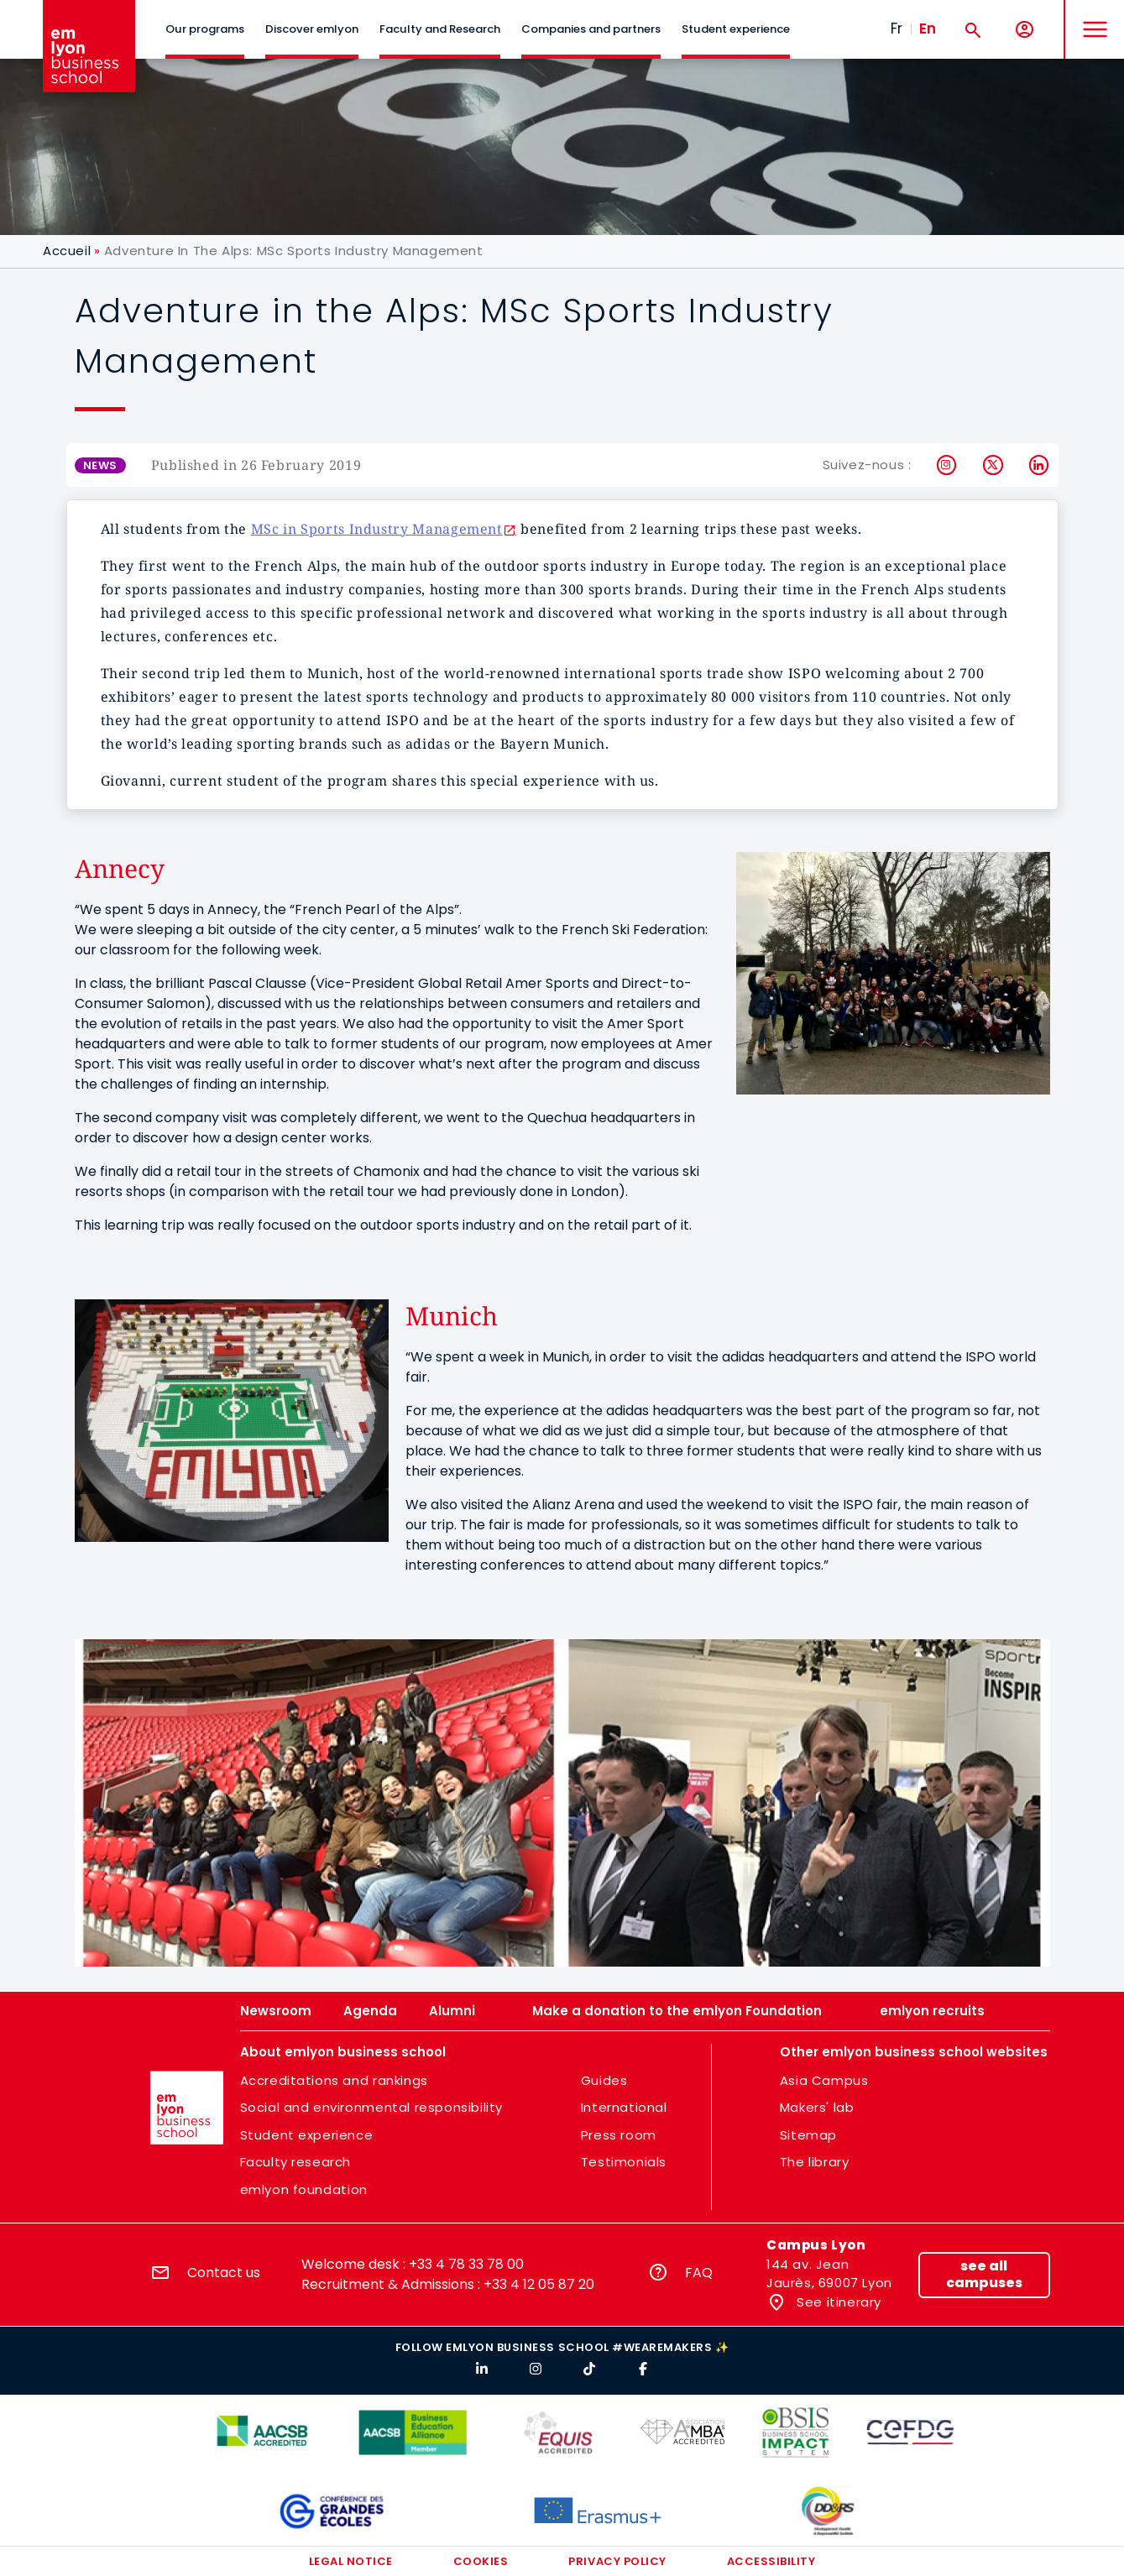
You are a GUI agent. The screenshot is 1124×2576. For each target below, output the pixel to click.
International (624, 2107)
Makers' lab (817, 2107)
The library (815, 2162)
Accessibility (771, 2561)
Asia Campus (824, 2080)
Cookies (481, 2561)
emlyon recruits (932, 2011)
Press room (618, 2135)
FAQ (699, 2272)
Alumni (452, 2011)
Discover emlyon (311, 29)
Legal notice (351, 2561)
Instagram (947, 465)
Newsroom (275, 2011)
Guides (604, 2080)
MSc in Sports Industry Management (377, 529)
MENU (1091, 16)
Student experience (736, 29)
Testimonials (624, 2162)
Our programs (204, 29)
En (927, 28)
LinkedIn (1039, 465)
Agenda (370, 2011)
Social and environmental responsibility (371, 2107)
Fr (896, 28)
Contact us (223, 2272)
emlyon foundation (304, 2189)
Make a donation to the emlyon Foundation (677, 2011)
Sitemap (808, 2135)
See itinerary (837, 2302)
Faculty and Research (439, 29)
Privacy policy (617, 2561)
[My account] (1024, 29)
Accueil (67, 250)
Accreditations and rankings (334, 2080)
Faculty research (296, 2162)
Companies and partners (591, 29)
